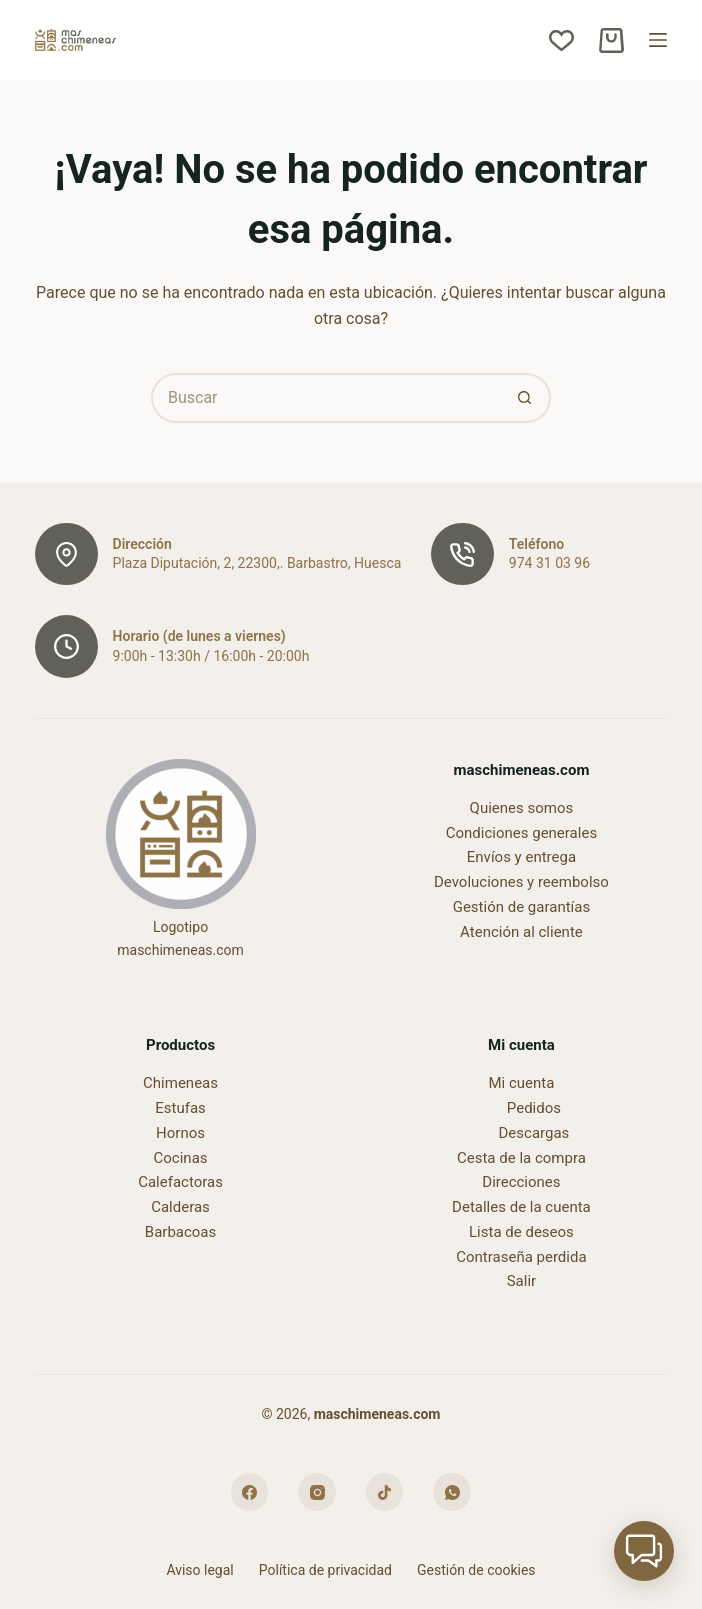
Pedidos (534, 1108)
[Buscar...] (326, 398)
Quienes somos (522, 808)
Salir (521, 1281)
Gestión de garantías (522, 907)
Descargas (534, 1133)
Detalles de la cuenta (521, 1207)
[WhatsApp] (452, 1492)
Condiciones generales (521, 833)
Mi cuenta (521, 1083)
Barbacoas (180, 1232)
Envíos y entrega (521, 857)
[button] (644, 1551)
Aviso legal (199, 1570)
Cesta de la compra (521, 1158)
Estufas (180, 1108)
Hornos (180, 1133)
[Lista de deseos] (561, 40)
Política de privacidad (325, 1570)
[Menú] (658, 40)
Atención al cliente (521, 932)
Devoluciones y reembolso (521, 882)
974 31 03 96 (549, 563)
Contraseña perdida (521, 1257)
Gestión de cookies (476, 1570)
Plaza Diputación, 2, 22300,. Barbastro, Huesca (257, 563)
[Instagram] (317, 1492)
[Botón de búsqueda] (526, 398)
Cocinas (181, 1158)
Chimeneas (180, 1083)
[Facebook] (250, 1492)
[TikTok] (385, 1492)
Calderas (180, 1207)
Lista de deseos (521, 1232)
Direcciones (521, 1182)
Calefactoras (180, 1182)
